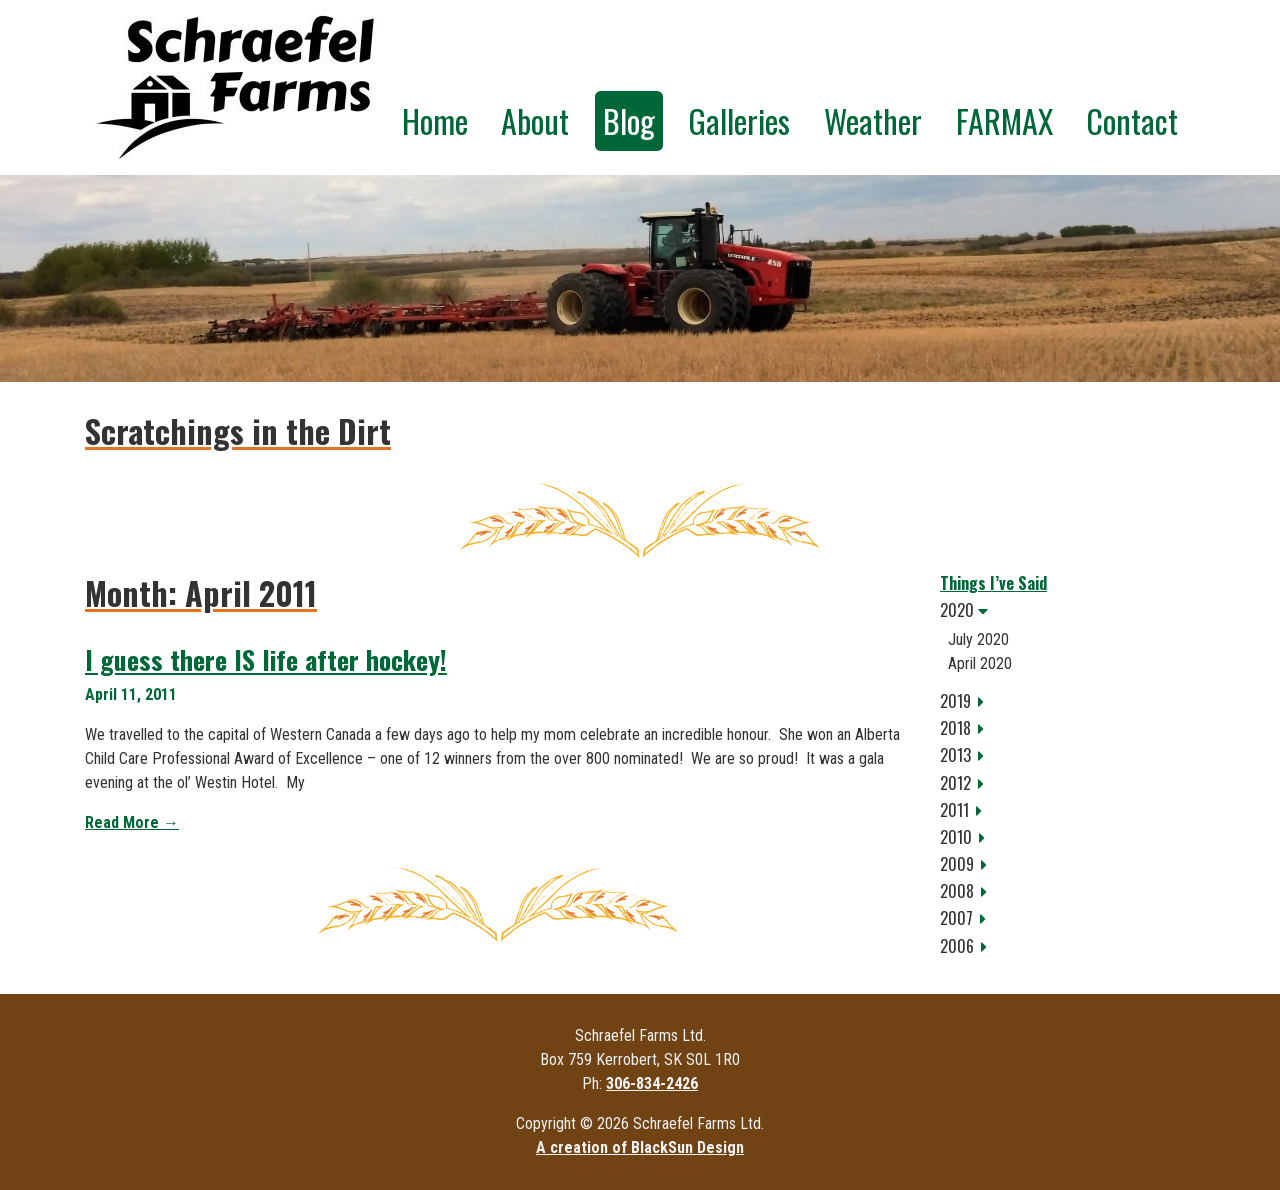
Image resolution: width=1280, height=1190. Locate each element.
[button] (1067, 610)
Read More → (132, 822)
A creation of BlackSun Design (640, 1147)
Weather (873, 120)
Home (435, 120)
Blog (629, 120)
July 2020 (978, 639)
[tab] (1067, 610)
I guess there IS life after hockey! (266, 659)
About (535, 120)
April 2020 (980, 663)
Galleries (739, 120)
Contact (1132, 120)
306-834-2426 (652, 1083)
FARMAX (1004, 120)
